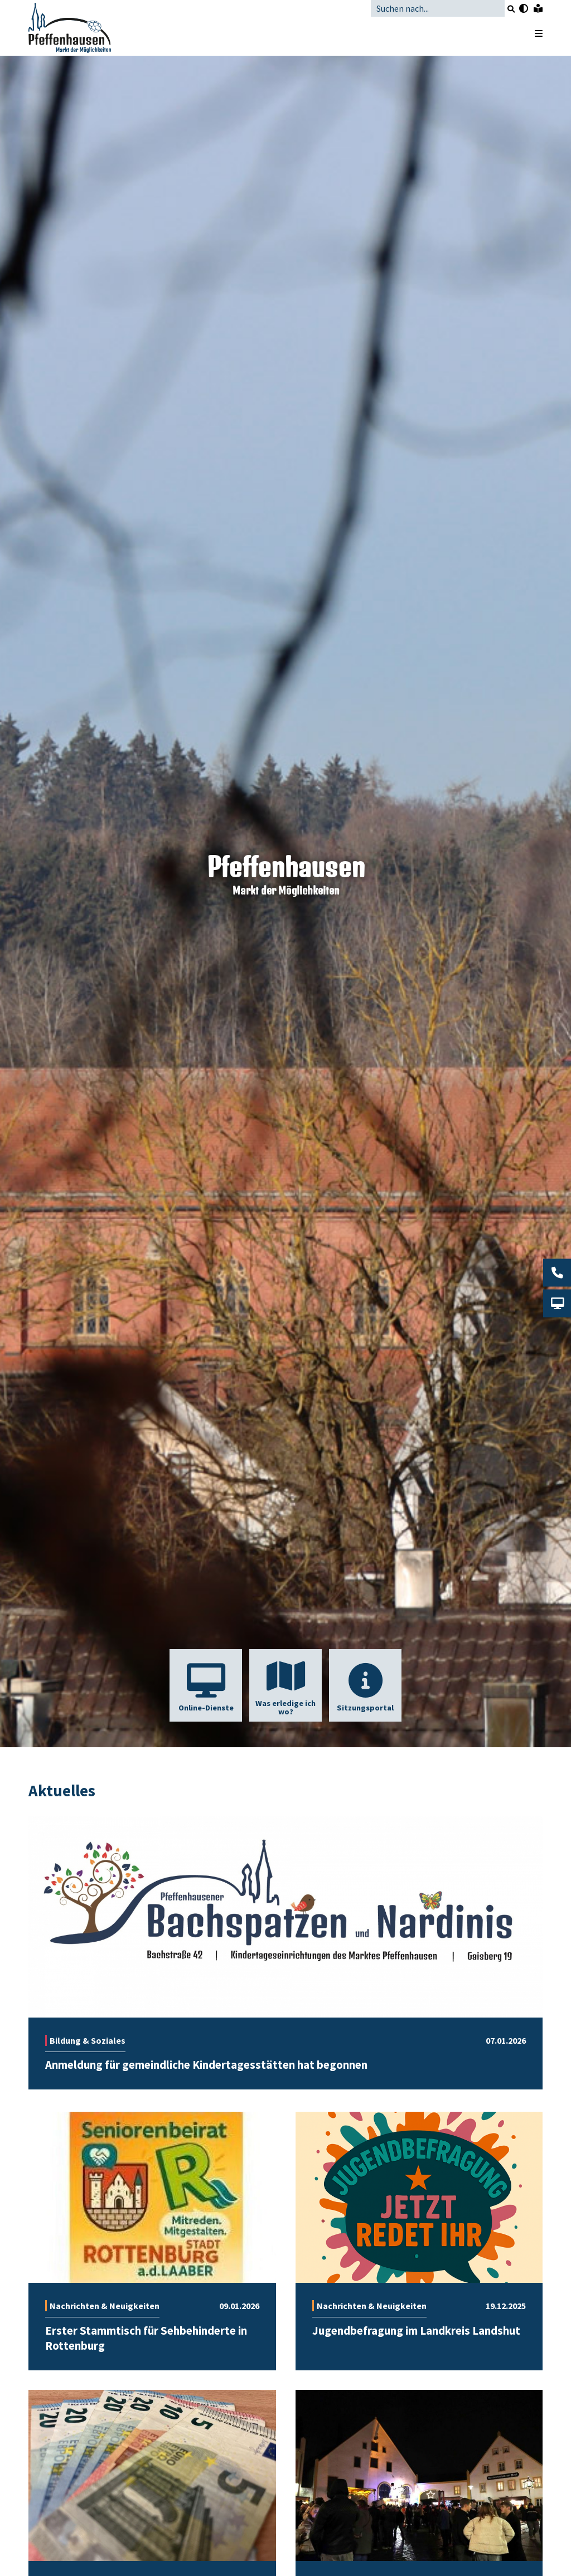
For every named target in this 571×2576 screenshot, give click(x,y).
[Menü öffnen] (533, 33)
